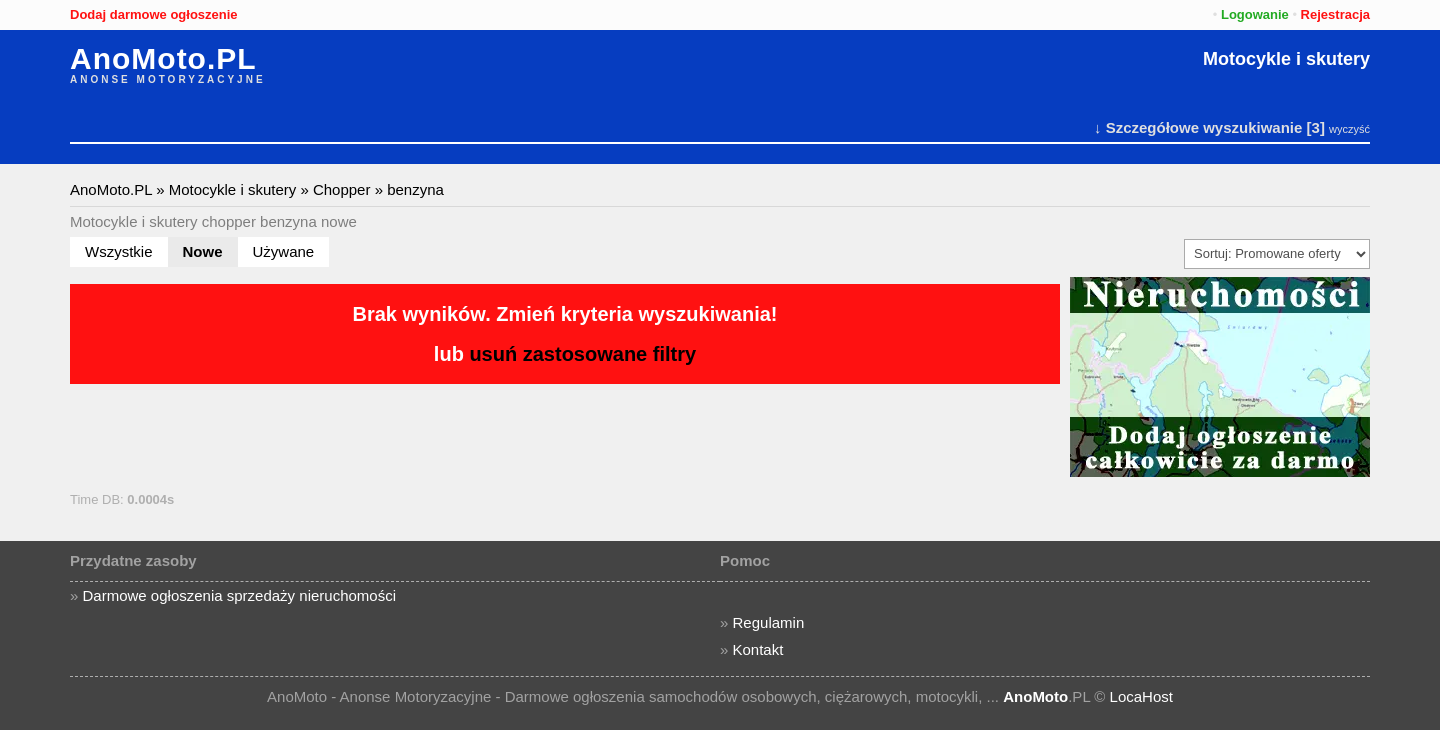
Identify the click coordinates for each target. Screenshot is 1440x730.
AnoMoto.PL (163, 59)
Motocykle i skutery (1286, 59)
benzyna (415, 189)
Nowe (203, 251)
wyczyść (1349, 129)
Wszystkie (119, 251)
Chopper (342, 189)
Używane (284, 251)
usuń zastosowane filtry (582, 354)
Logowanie (1255, 14)
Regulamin (769, 622)
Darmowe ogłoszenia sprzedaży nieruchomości (239, 595)
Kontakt (758, 649)
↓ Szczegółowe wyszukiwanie (1198, 127)
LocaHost (1141, 696)
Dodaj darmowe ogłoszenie (154, 14)
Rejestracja (1335, 14)
